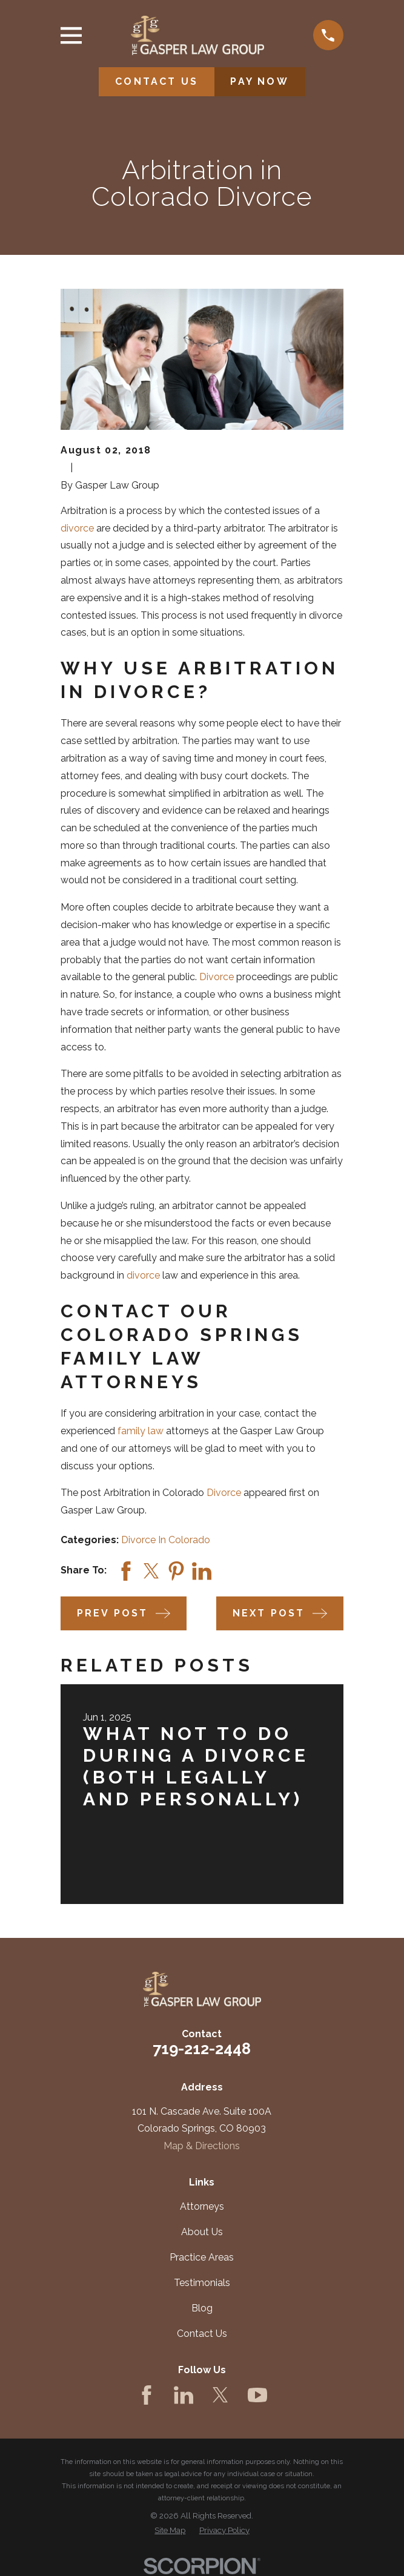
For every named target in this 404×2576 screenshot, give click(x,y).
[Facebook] (146, 2395)
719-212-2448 (202, 2049)
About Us (202, 2232)
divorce (77, 528)
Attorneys (202, 2206)
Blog (202, 2308)
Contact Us (202, 2333)
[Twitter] (220, 2395)
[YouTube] (257, 2395)
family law (141, 1431)
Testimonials (202, 2282)
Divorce (216, 977)
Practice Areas (202, 2257)
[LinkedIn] (183, 2395)
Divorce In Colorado (165, 1540)
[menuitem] (169, 2530)
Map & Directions (202, 2146)
